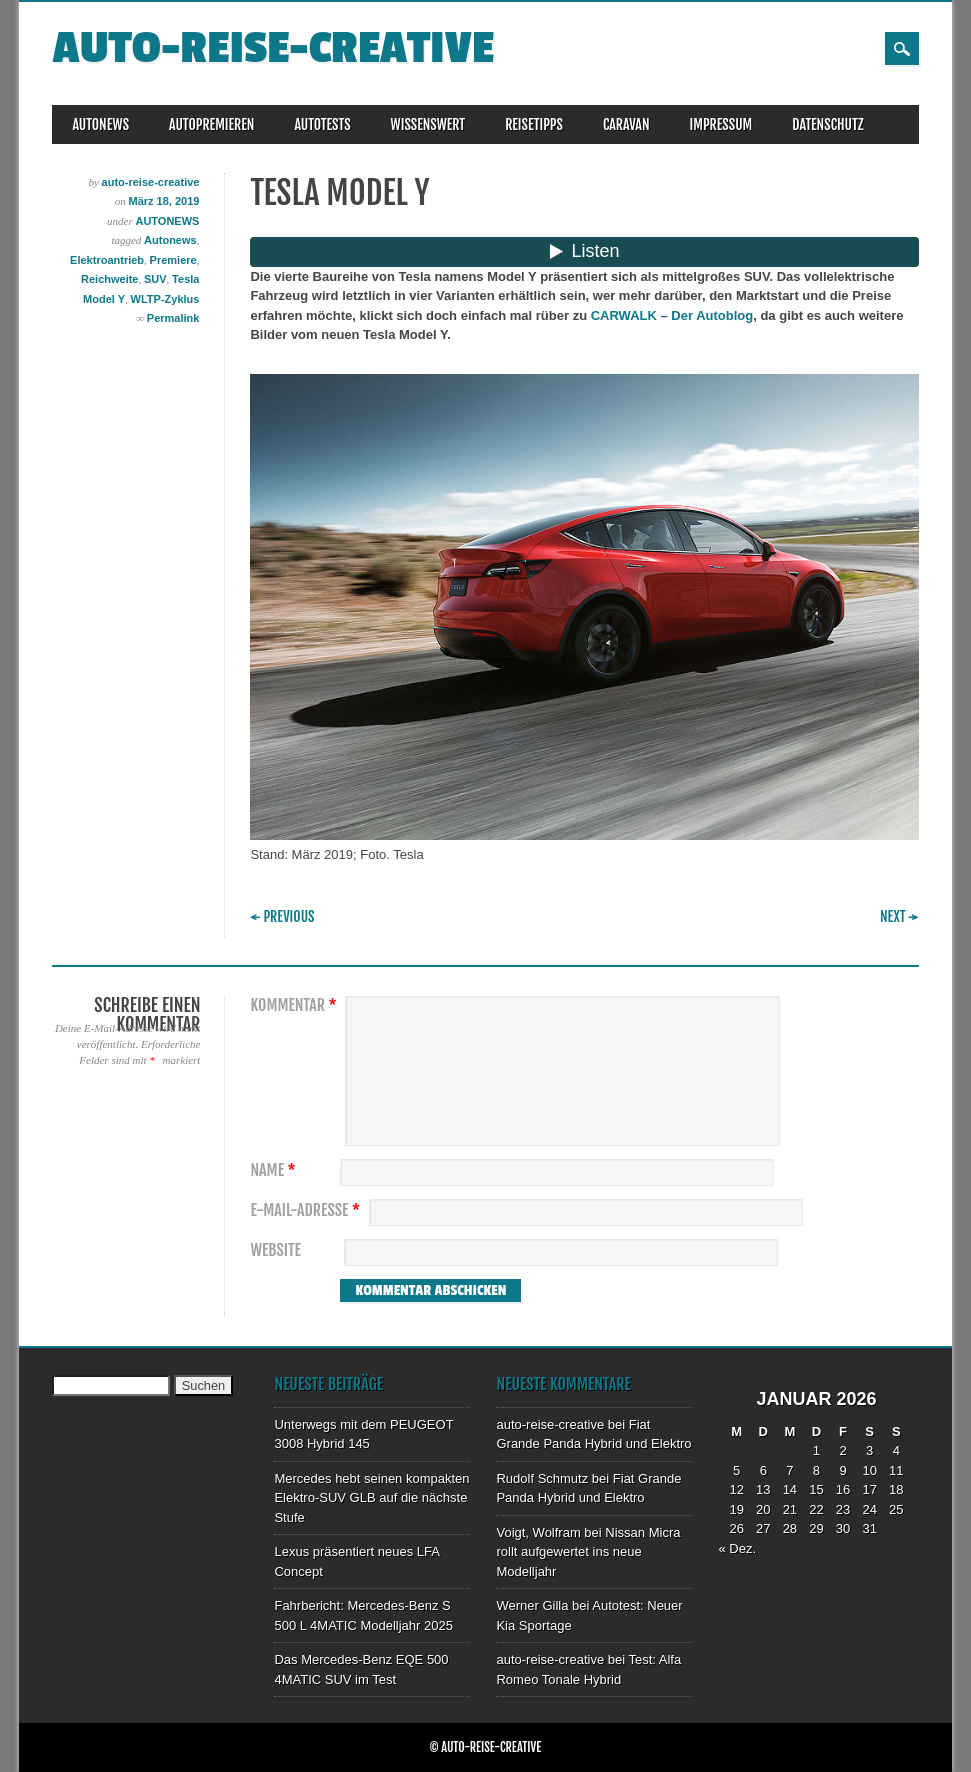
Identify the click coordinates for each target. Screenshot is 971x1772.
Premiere (173, 260)
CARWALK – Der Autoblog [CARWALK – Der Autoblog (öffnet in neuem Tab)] (672, 315)
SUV (155, 279)
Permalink (173, 318)
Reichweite (109, 279)
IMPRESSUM (721, 124)
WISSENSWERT (428, 124)
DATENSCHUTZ (827, 124)
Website (275, 1250)
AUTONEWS (100, 124)
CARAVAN (626, 124)
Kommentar (295, 1005)
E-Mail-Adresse (307, 1210)
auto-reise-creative (273, 48)
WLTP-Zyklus (165, 299)
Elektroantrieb (107, 260)
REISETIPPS (534, 124)
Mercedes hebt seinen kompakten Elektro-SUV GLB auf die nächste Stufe (371, 1498)
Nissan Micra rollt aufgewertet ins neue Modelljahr (588, 1552)
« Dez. (737, 1548)
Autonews (170, 240)
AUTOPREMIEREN (211, 124)
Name (275, 1170)
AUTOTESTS (322, 124)
